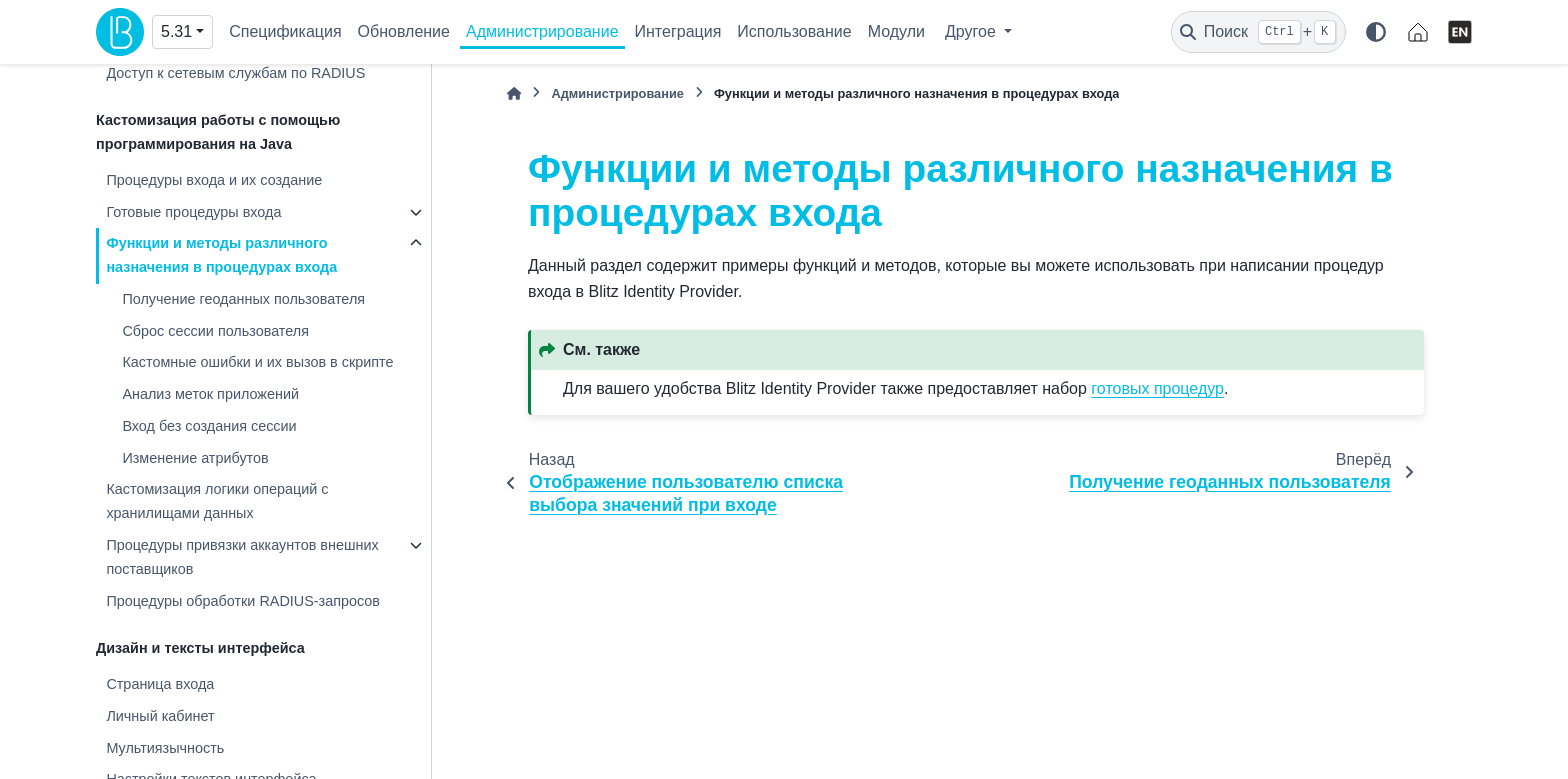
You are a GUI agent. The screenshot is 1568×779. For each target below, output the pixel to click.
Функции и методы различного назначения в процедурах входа (221, 255)
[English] (1460, 32)
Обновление (404, 31)
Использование (794, 31)
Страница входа (160, 684)
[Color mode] (1376, 32)
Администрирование (542, 31)
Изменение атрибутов (195, 458)
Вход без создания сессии (209, 426)
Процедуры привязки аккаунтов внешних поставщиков (242, 557)
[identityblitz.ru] (1418, 32)
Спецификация (285, 31)
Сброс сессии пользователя (215, 331)
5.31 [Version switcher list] (176, 31)
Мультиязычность (165, 748)
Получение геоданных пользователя (243, 299)
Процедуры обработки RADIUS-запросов (243, 601)
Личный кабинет (160, 716)
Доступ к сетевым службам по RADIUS (235, 73)
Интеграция (678, 31)
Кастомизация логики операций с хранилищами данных (217, 501)
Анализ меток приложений (210, 394)
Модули (896, 31)
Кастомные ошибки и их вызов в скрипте (257, 362)
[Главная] (514, 93)
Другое (972, 31)
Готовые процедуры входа (193, 212)
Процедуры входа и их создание (214, 180)
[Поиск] (1259, 32)
